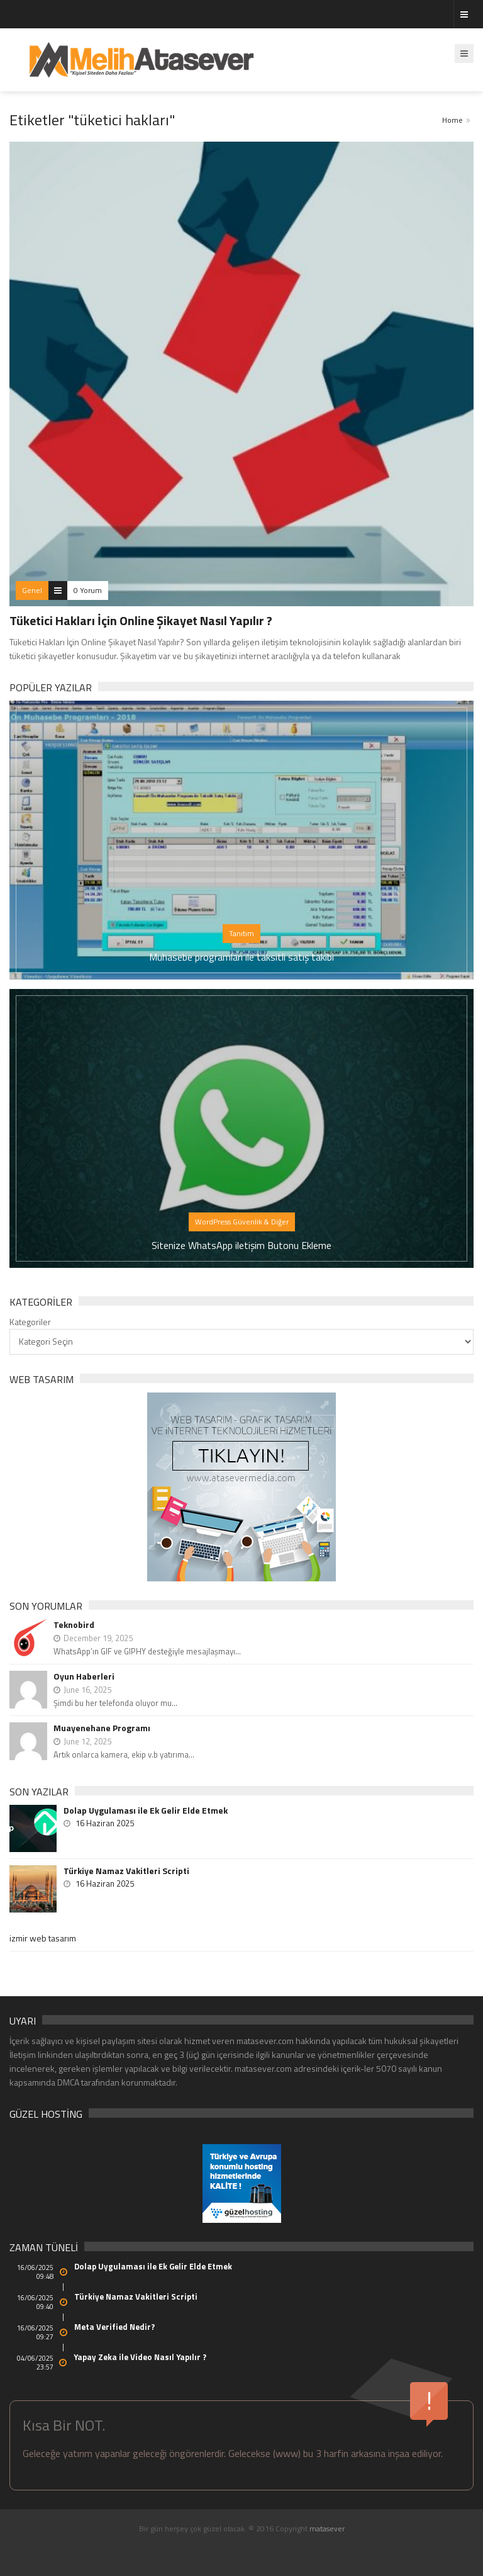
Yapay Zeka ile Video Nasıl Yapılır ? (140, 2357)
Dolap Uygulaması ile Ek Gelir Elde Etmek (146, 1810)
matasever (327, 2528)
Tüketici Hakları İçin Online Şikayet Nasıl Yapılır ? (140, 620)
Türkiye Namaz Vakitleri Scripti (126, 1871)
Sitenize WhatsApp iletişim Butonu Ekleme (241, 1245)
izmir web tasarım (42, 1938)
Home (452, 120)
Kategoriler (30, 1321)
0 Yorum (88, 590)
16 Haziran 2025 (104, 1823)
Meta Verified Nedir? (114, 2326)
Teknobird (73, 1624)
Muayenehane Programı (101, 1727)
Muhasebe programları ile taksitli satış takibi (241, 956)
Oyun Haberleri (83, 1676)
